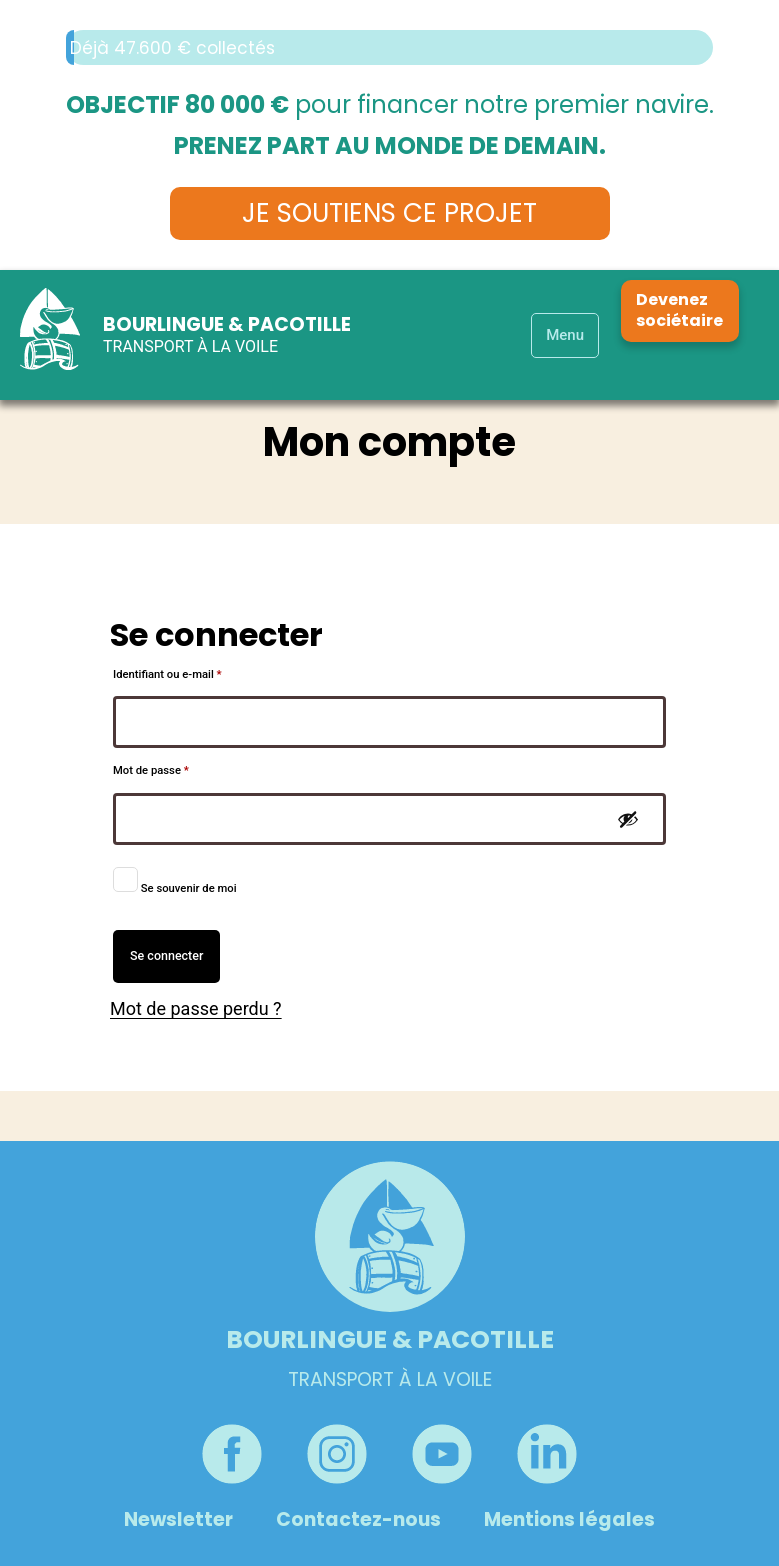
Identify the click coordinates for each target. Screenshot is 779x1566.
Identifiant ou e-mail (194, 672)
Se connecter (166, 955)
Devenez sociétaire (679, 310)
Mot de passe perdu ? (196, 1008)
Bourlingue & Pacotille (227, 324)
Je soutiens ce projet (389, 213)
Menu (565, 335)
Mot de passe (178, 768)
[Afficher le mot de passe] (628, 819)
